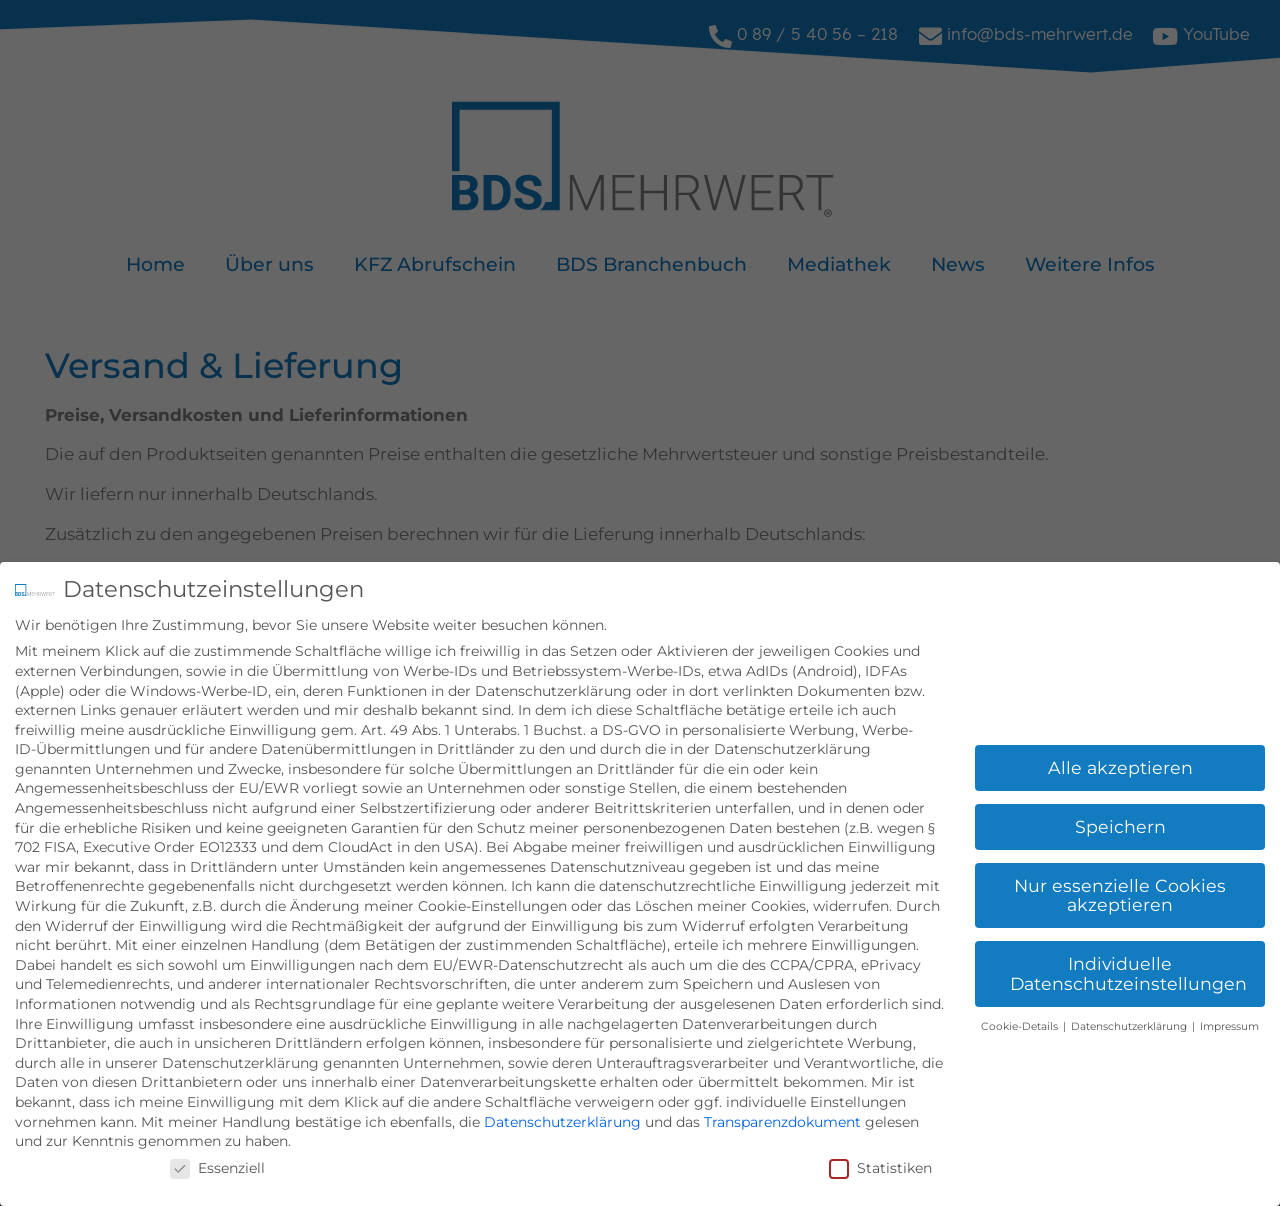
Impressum (1229, 1024)
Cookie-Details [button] (1021, 1024)
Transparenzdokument (782, 1120)
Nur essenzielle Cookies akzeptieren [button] (1120, 893)
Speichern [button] (1120, 824)
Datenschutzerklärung (562, 1120)
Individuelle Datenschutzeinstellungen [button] (1128, 972)
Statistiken (880, 1166)
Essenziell (217, 1166)
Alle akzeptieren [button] (1120, 765)
